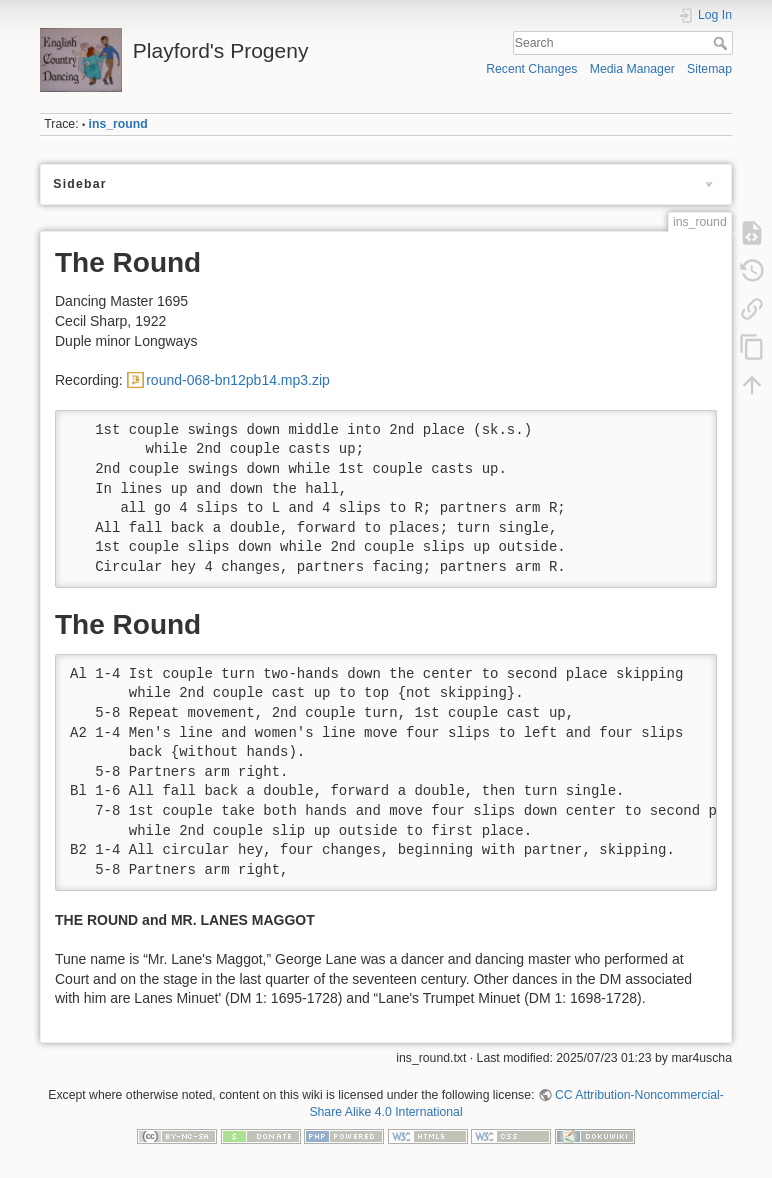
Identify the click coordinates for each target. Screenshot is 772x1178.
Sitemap (709, 69)
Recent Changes (531, 69)
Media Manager (632, 69)
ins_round (118, 124)
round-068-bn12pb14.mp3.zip (238, 380)
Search (722, 43)
